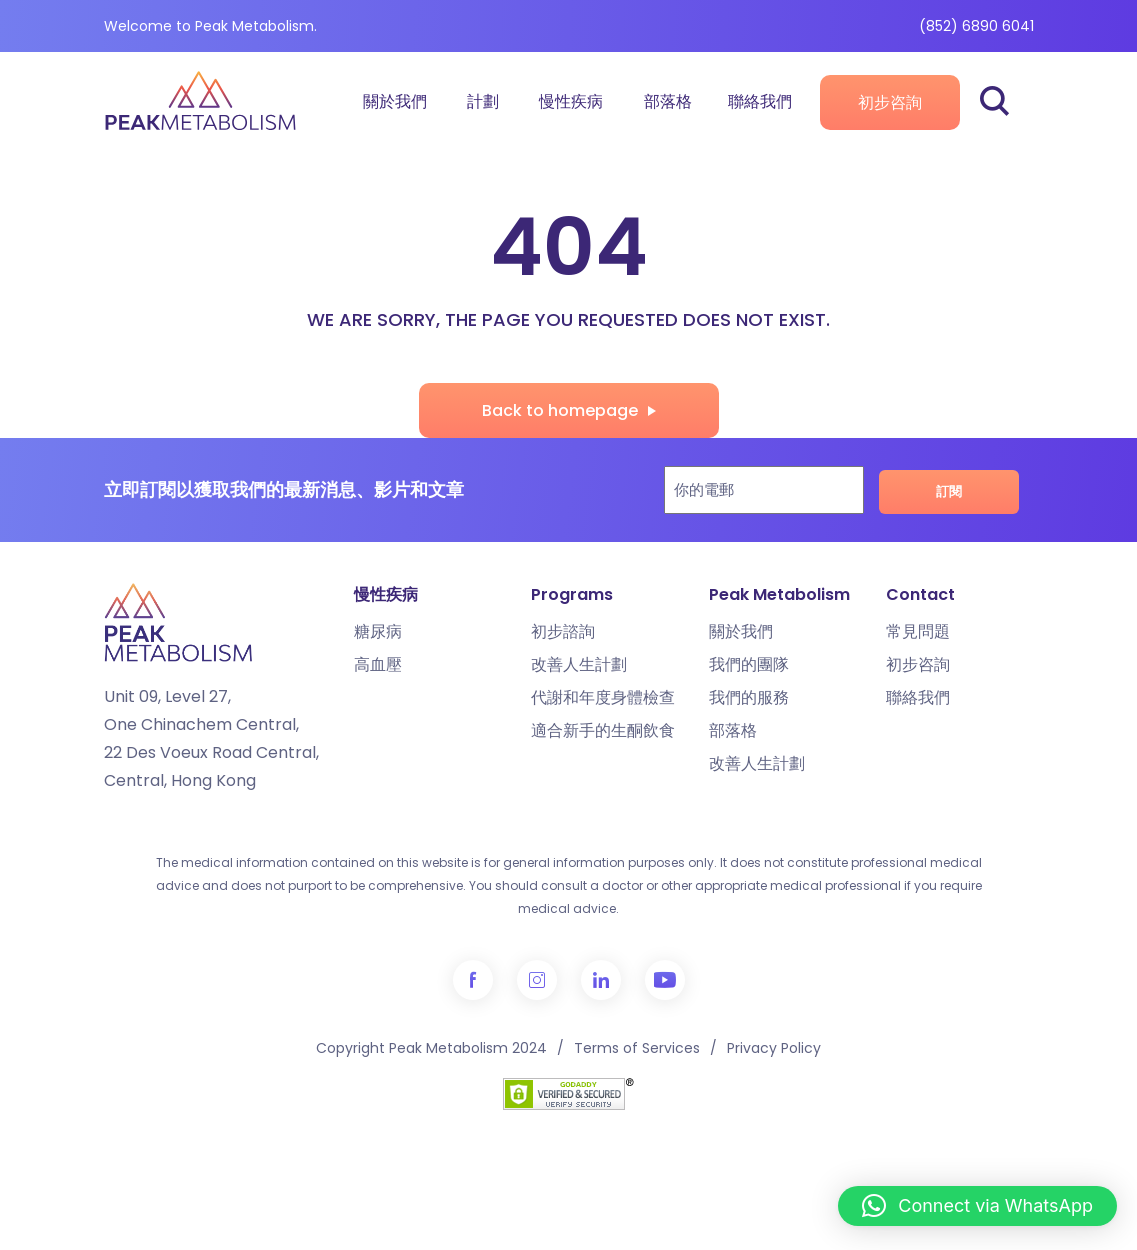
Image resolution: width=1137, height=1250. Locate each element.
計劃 (483, 101)
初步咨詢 (890, 102)
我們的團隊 (749, 664)
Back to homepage (560, 410)
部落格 (668, 101)
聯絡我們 (760, 101)
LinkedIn (601, 980)
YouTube (665, 980)
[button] (977, 1206)
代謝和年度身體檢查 (603, 697)
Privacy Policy (774, 1048)
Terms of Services (637, 1048)
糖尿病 (378, 631)
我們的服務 (749, 697)
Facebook (473, 980)
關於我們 (395, 101)
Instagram (537, 980)
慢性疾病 (571, 101)
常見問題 (918, 631)
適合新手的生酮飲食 (603, 730)
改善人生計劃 (579, 664)
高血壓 (378, 664)
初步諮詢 (563, 631)
